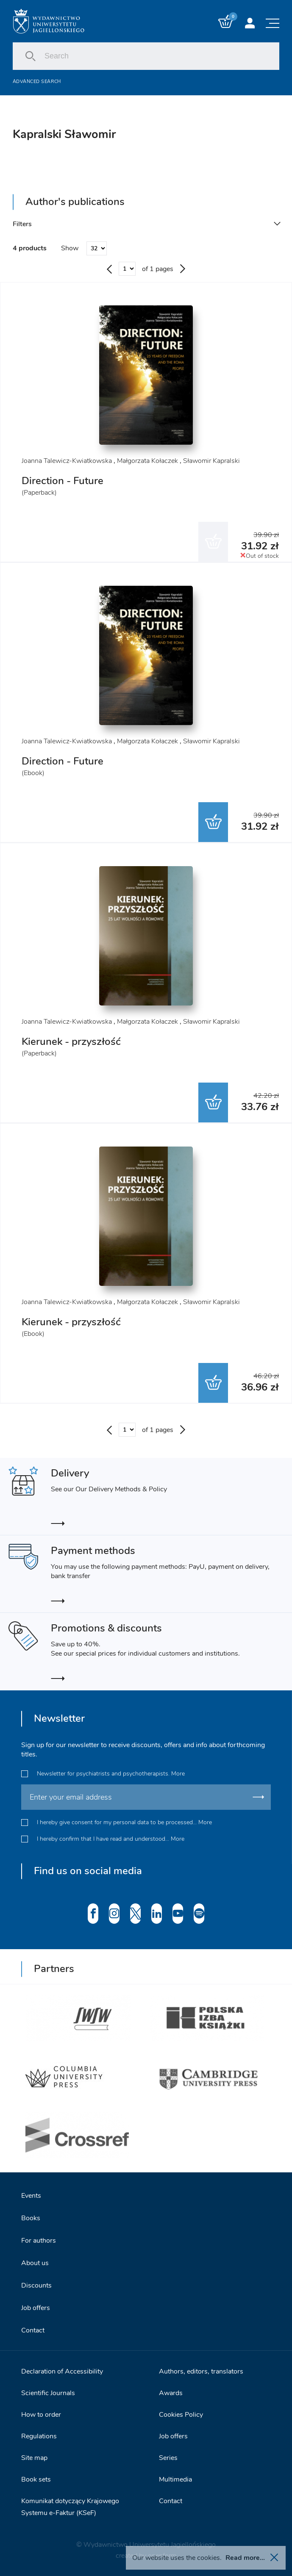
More (178, 1774)
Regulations (39, 2436)
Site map (34, 2457)
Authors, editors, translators (201, 2371)
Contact (32, 2330)
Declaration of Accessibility (62, 2371)
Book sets (36, 2479)
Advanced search (37, 81)
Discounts (36, 2285)
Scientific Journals (48, 2393)
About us (35, 2263)
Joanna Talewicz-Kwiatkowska (67, 460)
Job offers (35, 2308)
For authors (38, 2240)
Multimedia (175, 2479)
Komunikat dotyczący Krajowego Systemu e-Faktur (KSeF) (70, 2507)
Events (31, 2195)
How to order (41, 2414)
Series (168, 2457)
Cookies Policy (181, 2414)
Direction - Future (62, 481)
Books (30, 2218)
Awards (171, 2393)
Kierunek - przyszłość (71, 1041)
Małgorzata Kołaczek (147, 460)
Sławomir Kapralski (211, 460)
